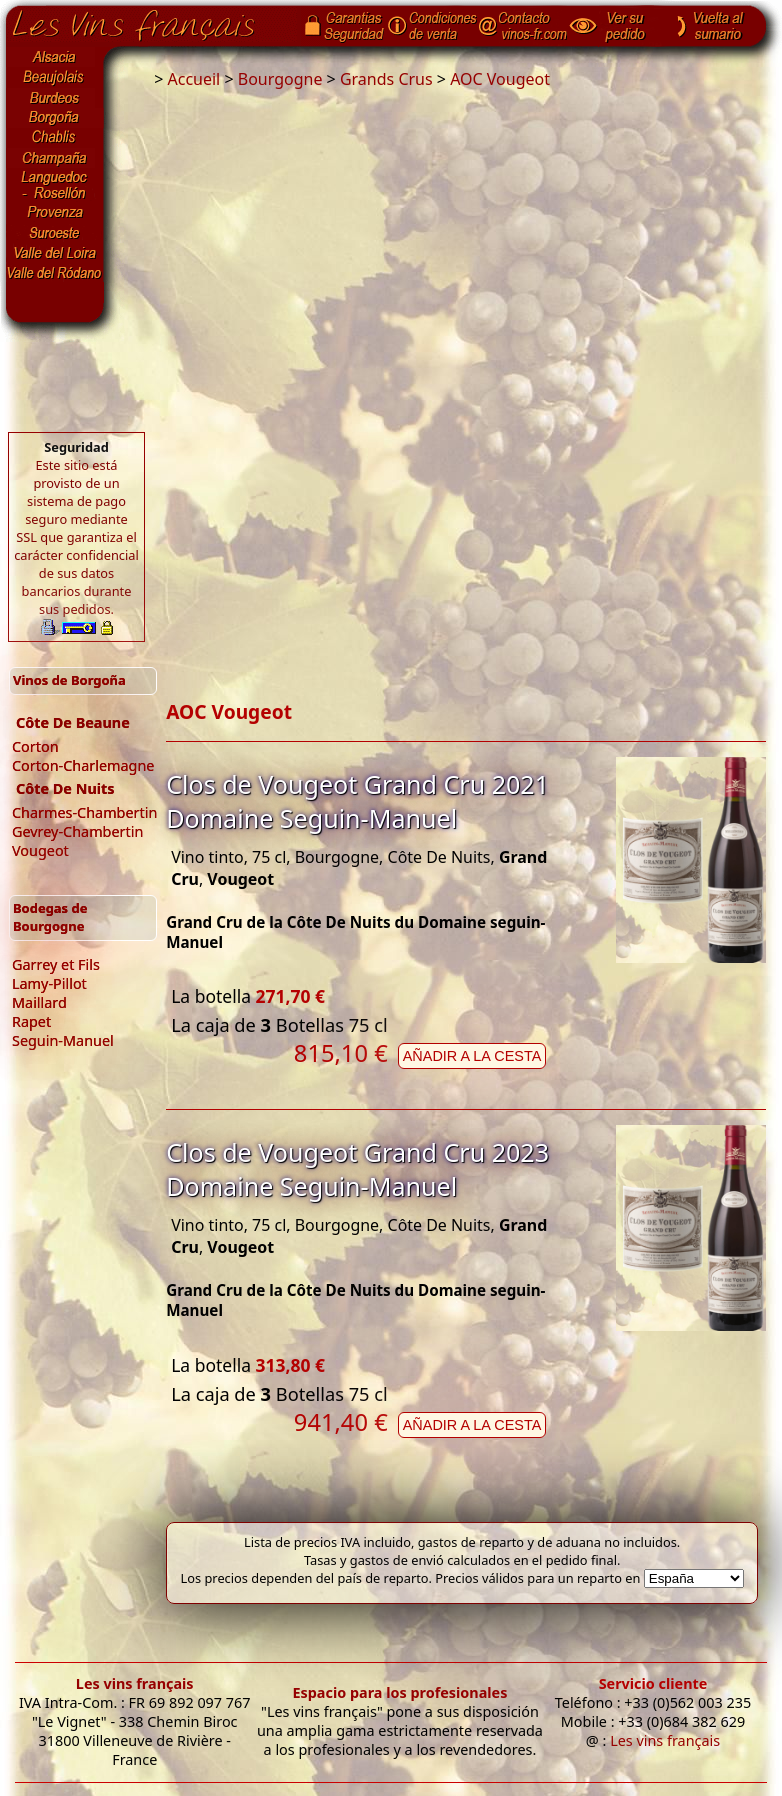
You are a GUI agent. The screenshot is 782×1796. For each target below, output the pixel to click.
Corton (35, 746)
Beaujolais (55, 77)
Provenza (55, 213)
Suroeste (55, 233)
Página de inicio (148, 21)
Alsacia (55, 57)
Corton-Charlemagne (83, 765)
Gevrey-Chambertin (77, 831)
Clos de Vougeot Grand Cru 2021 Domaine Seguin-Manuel (357, 801)
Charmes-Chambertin (84, 812)
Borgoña (55, 118)
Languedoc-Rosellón (55, 185)
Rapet (31, 1021)
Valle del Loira (55, 253)
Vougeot (40, 850)
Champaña (55, 158)
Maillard (39, 1002)
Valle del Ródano (55, 273)
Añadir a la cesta (472, 1056)
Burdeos (55, 98)
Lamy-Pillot (49, 983)
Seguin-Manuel (63, 1040)
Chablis (55, 138)
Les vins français (135, 1683)
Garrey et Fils (56, 964)
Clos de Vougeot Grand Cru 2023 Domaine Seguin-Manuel (357, 1169)
